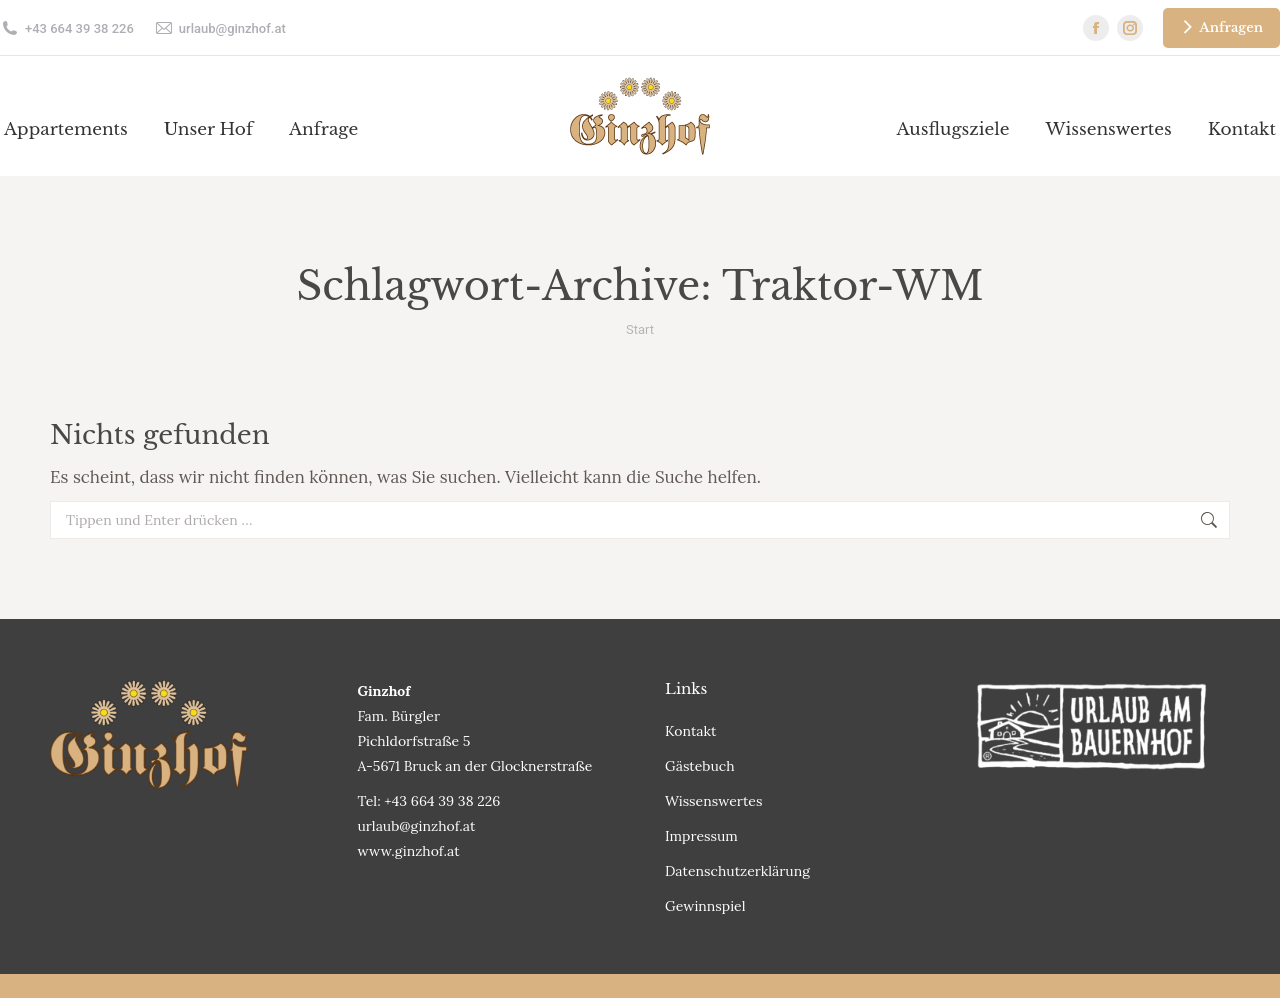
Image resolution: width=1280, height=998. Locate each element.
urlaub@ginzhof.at (220, 28)
